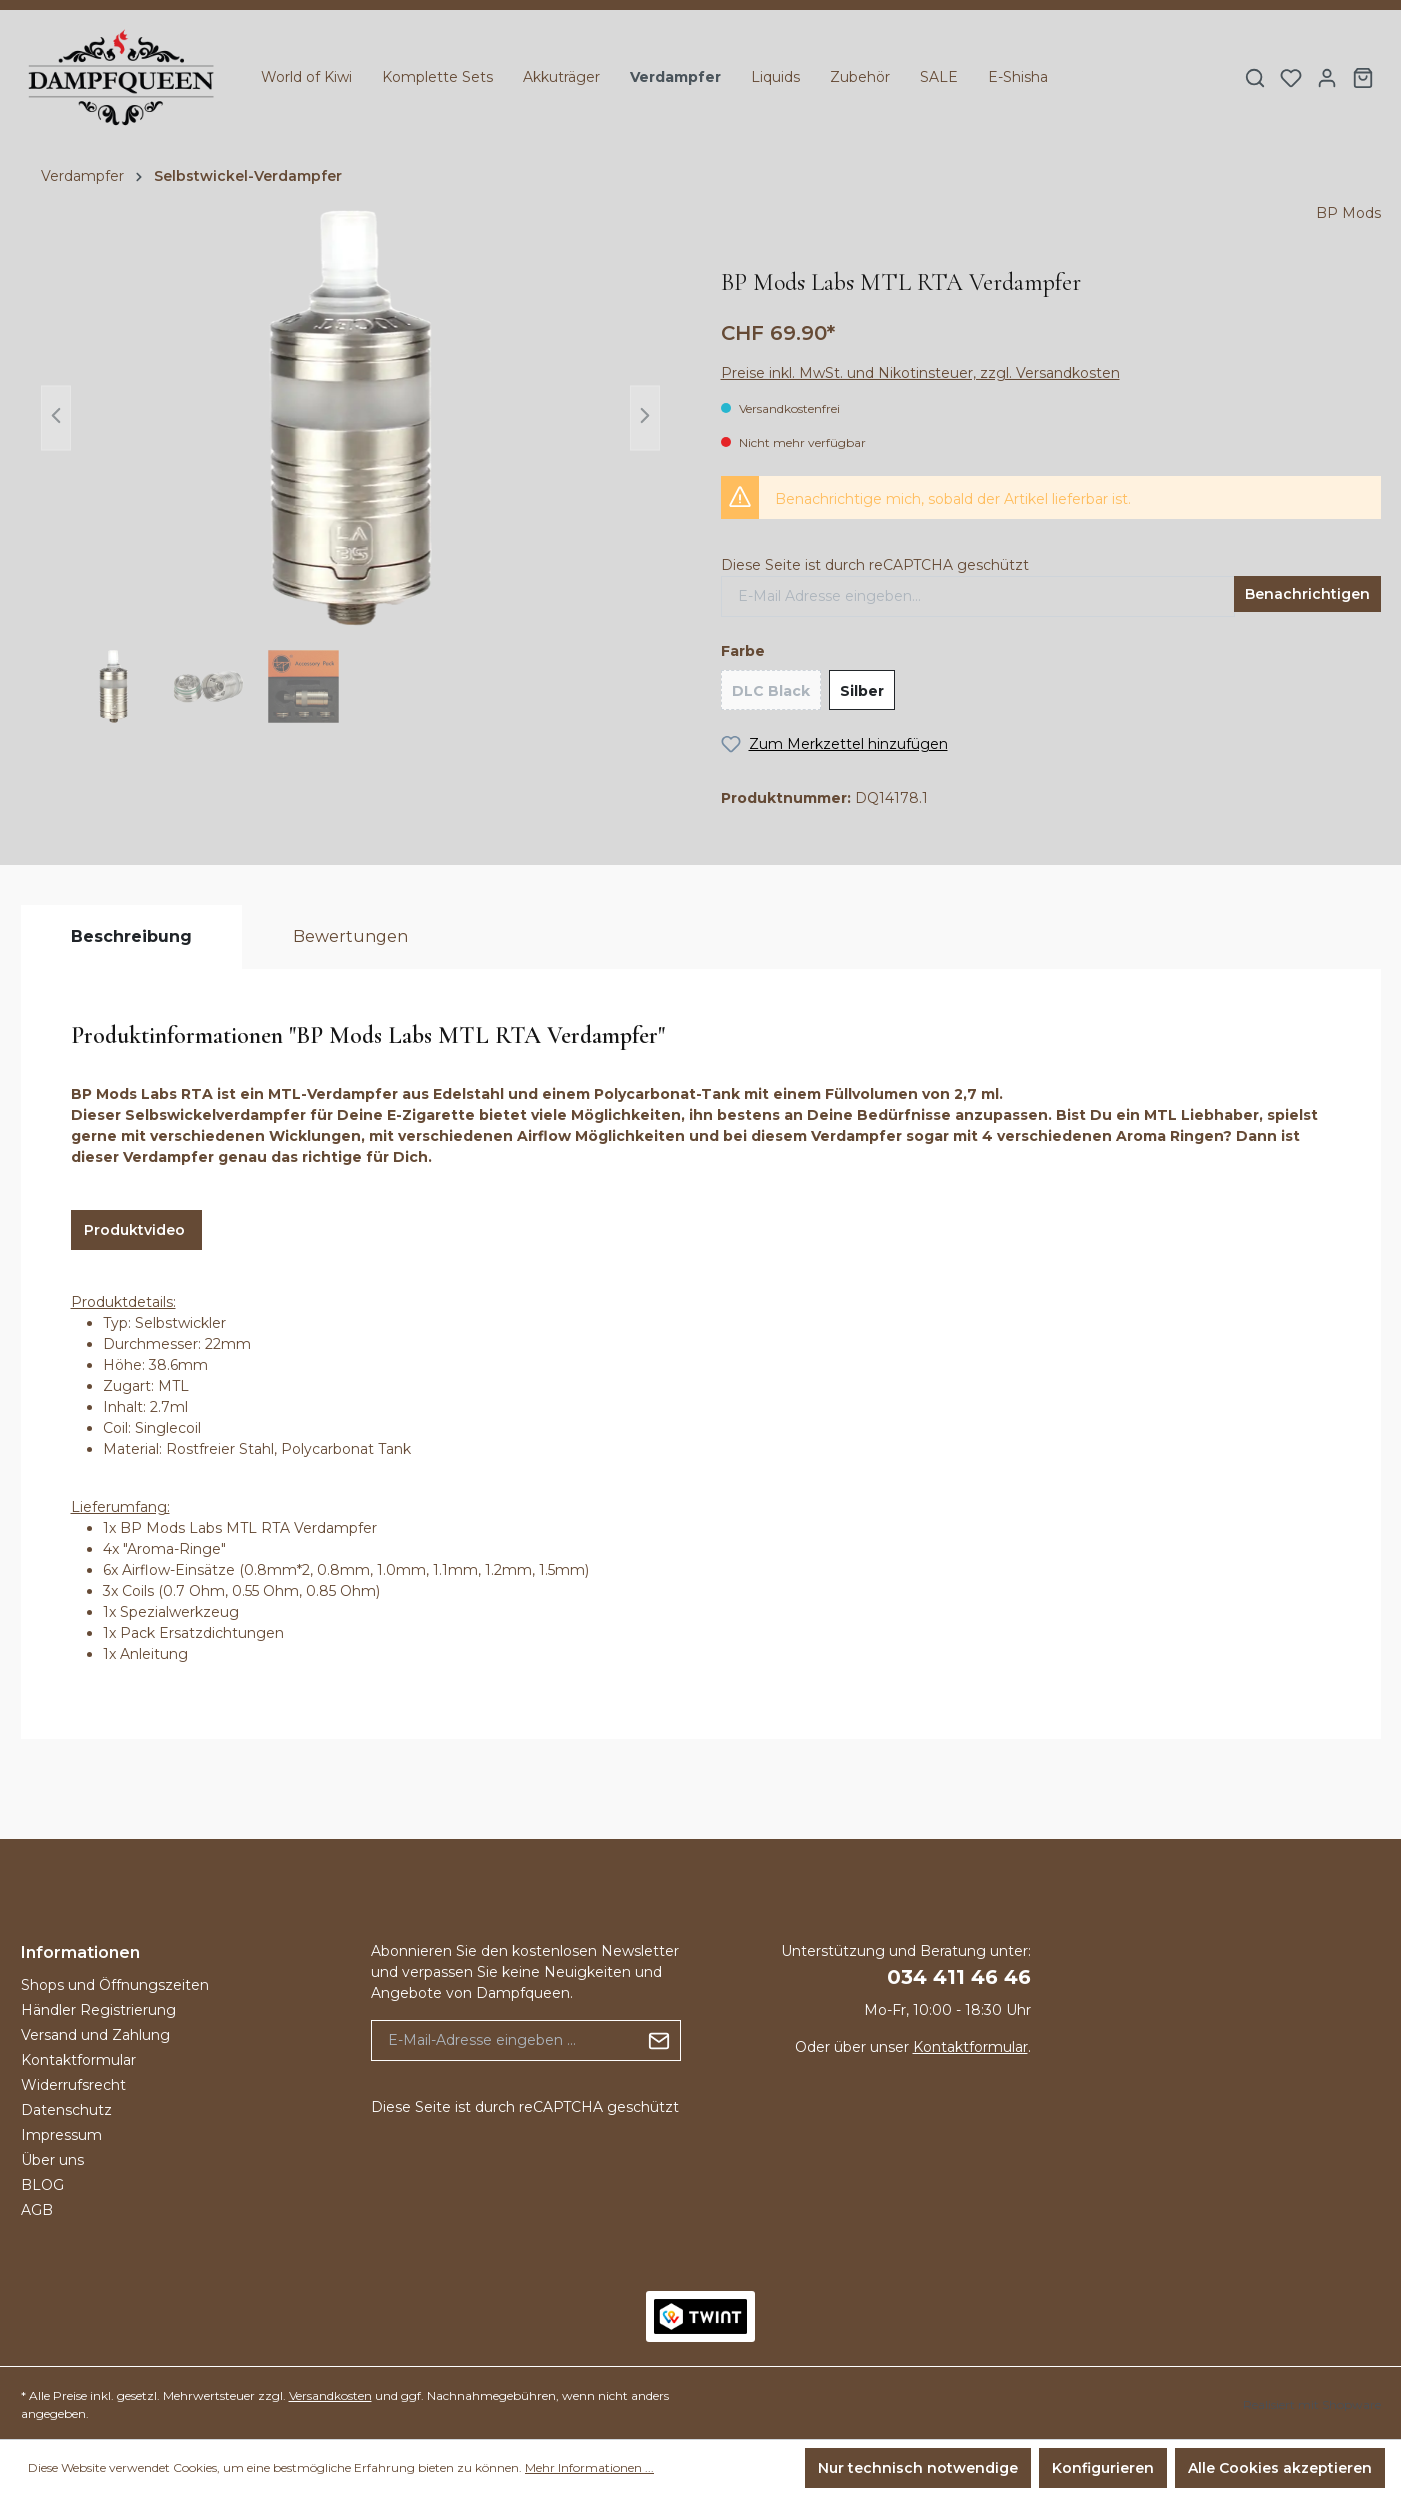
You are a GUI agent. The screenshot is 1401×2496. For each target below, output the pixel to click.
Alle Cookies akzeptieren (1280, 2468)
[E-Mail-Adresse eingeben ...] (505, 2040)
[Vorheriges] (56, 417)
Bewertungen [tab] (350, 936)
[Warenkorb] (1363, 78)
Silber (862, 691)
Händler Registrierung (98, 2010)
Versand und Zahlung (95, 2035)
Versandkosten (330, 2395)
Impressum (61, 2135)
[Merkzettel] (1291, 78)
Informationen (80, 1952)
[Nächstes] (645, 417)
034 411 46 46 (959, 1977)
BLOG (42, 2185)
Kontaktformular (78, 2060)
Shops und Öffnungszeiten (115, 1985)
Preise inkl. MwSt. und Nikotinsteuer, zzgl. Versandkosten (920, 373)
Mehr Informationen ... (589, 2467)
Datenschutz (66, 2110)
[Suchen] (1255, 78)
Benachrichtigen (1307, 594)
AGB (37, 2210)
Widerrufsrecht (73, 2085)
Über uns (52, 2160)
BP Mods (1348, 213)
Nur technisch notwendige (918, 2468)
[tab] (131, 937)
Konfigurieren (1103, 2468)
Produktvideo (136, 1230)
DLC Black (771, 691)
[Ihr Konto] (1327, 78)
